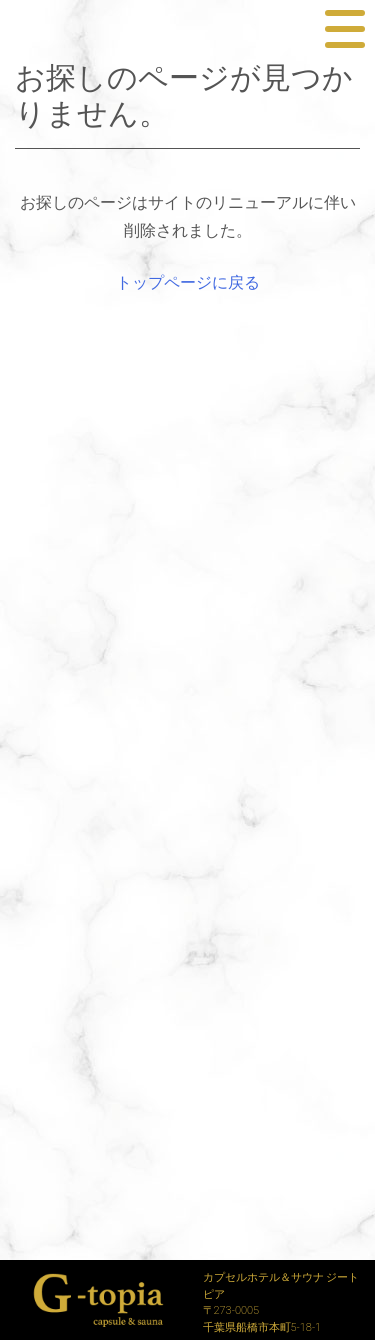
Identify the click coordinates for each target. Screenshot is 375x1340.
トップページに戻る (188, 282)
